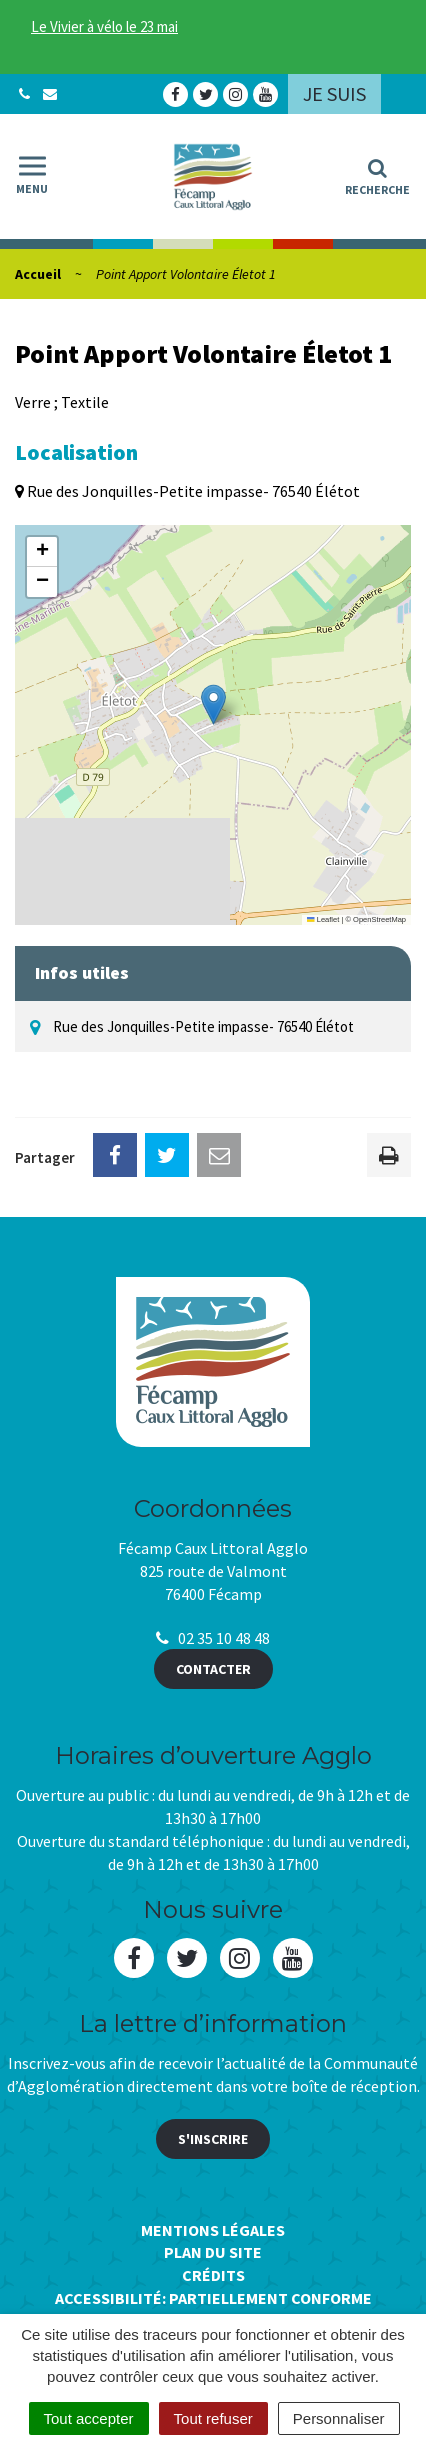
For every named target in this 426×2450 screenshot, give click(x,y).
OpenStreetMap (379, 919)
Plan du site (213, 2252)
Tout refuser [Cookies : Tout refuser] (213, 2418)
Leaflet (323, 919)
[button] (213, 704)
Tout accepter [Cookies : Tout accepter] (89, 2418)
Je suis (334, 93)
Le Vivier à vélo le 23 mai (104, 26)
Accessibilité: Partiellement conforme (213, 2298)
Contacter (213, 1669)
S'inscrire (213, 2139)
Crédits (213, 2275)
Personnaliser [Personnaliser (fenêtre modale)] (339, 2418)
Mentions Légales (213, 2230)
